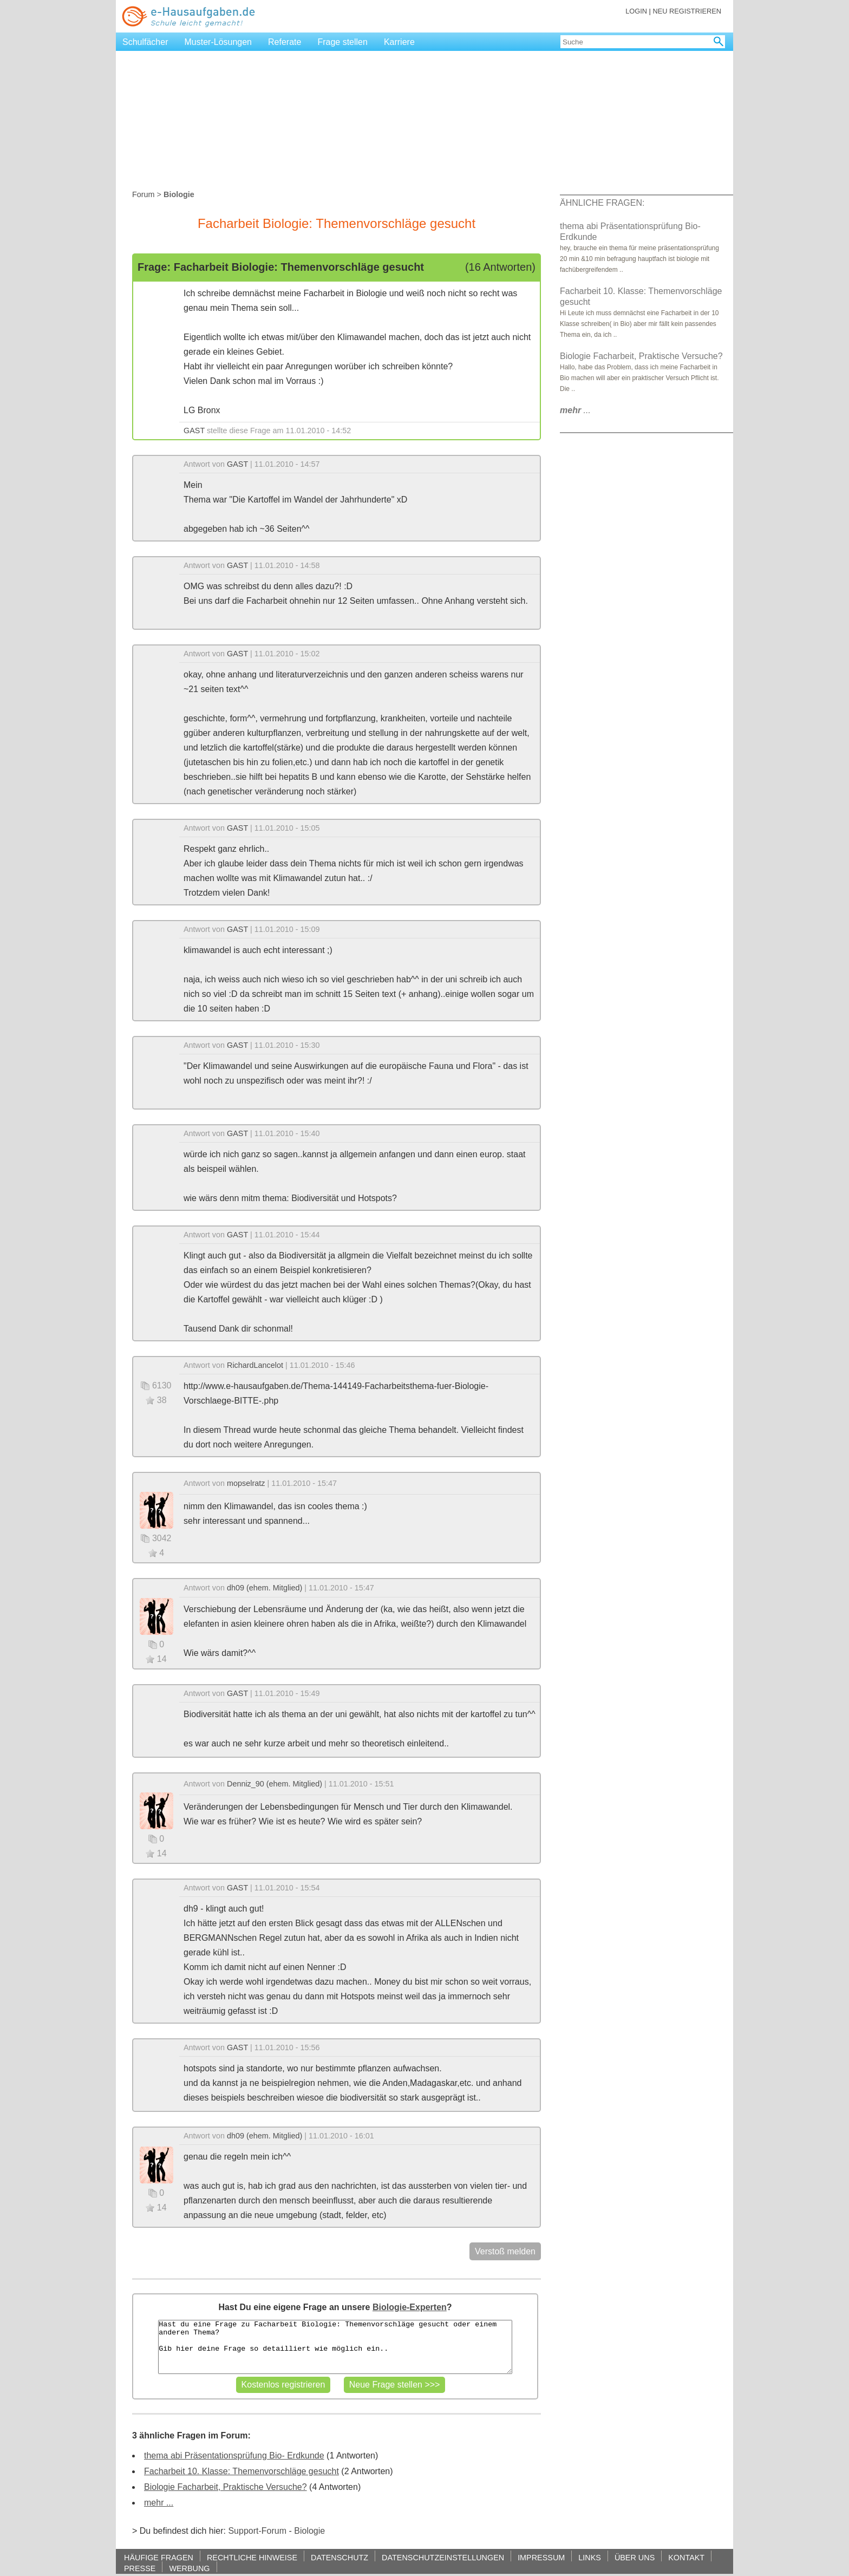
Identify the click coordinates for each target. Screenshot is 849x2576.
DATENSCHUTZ (339, 2557)
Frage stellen (342, 42)
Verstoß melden (505, 2251)
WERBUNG (189, 2568)
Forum (143, 194)
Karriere (399, 42)
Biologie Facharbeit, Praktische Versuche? (225, 2487)
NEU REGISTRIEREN (686, 11)
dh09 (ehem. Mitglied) (264, 1587)
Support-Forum (257, 2530)
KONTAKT (686, 2557)
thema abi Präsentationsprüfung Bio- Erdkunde (234, 2455)
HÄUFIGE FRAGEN (158, 2557)
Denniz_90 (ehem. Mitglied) (274, 1783)
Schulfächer (145, 42)
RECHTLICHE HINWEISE (252, 2557)
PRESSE (139, 2568)
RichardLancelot (255, 1365)
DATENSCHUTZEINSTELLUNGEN (443, 2557)
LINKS (589, 2557)
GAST (194, 430)
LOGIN (636, 11)
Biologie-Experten (410, 2307)
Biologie (309, 2530)
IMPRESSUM (541, 2557)
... (575, 410)
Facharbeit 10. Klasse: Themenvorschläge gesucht (241, 2471)
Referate (284, 42)
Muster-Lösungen (218, 42)
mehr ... (158, 2502)
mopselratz (246, 1483)
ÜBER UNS (635, 2557)
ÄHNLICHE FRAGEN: (602, 202)
